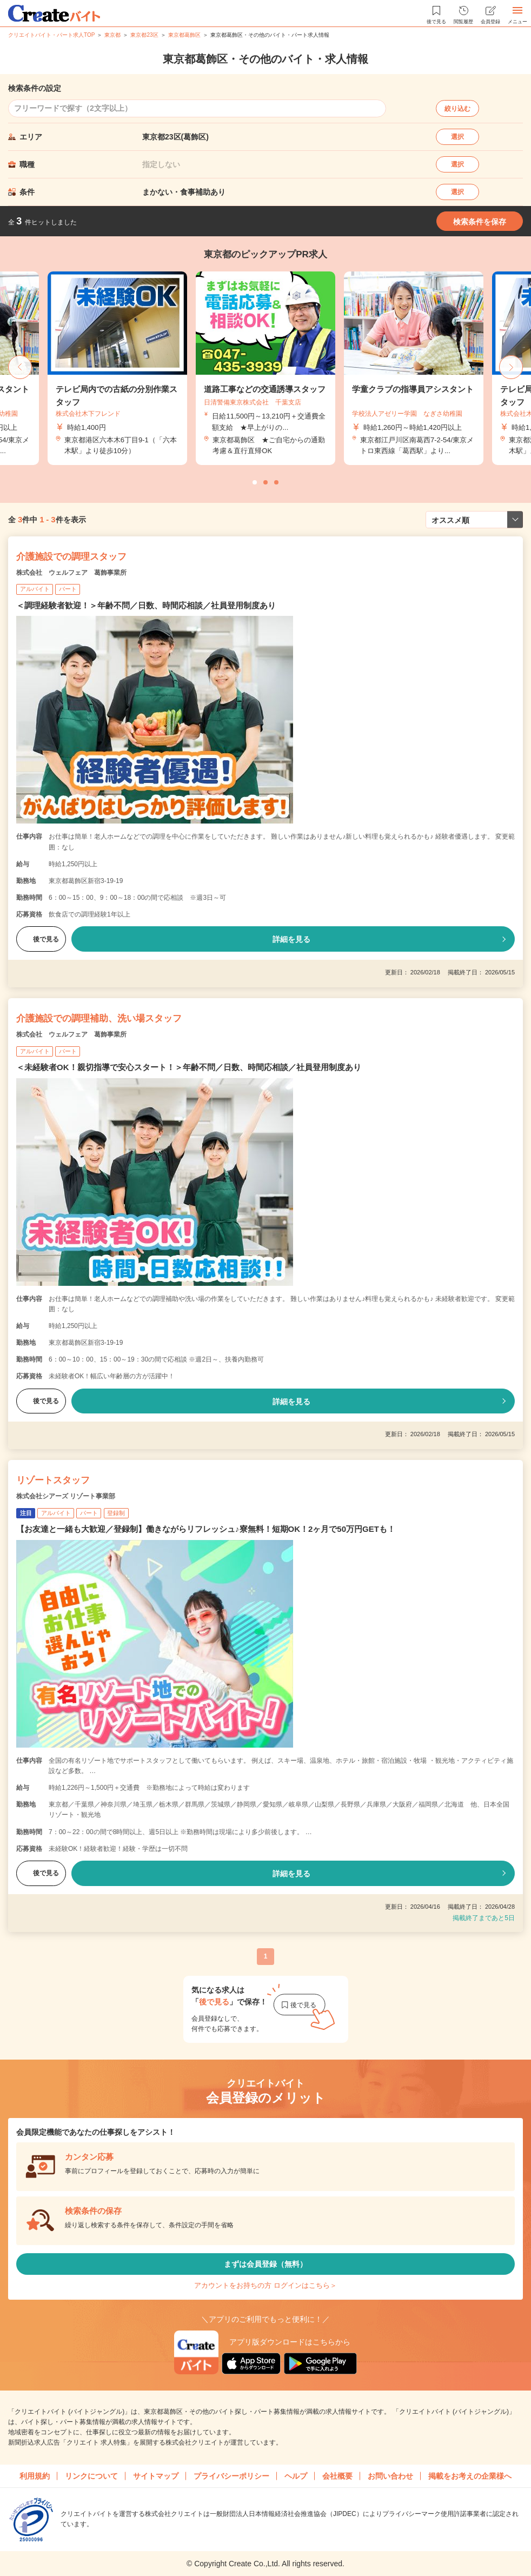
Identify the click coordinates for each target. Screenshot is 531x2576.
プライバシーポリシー (231, 2476)
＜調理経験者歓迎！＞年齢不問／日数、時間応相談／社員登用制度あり (146, 605)
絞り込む (457, 108)
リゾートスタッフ (53, 1480)
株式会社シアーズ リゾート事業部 (65, 1496)
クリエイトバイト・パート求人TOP (51, 35)
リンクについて (91, 2476)
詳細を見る (291, 939)
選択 (457, 137)
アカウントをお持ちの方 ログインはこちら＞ (265, 2285)
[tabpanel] (265, 368)
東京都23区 (144, 35)
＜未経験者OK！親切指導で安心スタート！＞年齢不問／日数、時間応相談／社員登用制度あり (188, 1067)
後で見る (41, 939)
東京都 (112, 35)
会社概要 (337, 2476)
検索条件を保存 (479, 221)
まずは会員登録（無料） (265, 2264)
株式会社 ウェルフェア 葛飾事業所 (71, 572)
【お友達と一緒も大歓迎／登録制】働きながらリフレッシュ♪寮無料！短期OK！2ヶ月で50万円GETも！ (205, 1528)
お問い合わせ (390, 2476)
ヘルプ (295, 2476)
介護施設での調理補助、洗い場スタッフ (99, 1018)
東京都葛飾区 (184, 35)
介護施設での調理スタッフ (71, 557)
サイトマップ (155, 2476)
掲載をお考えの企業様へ (470, 2476)
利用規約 (34, 2476)
